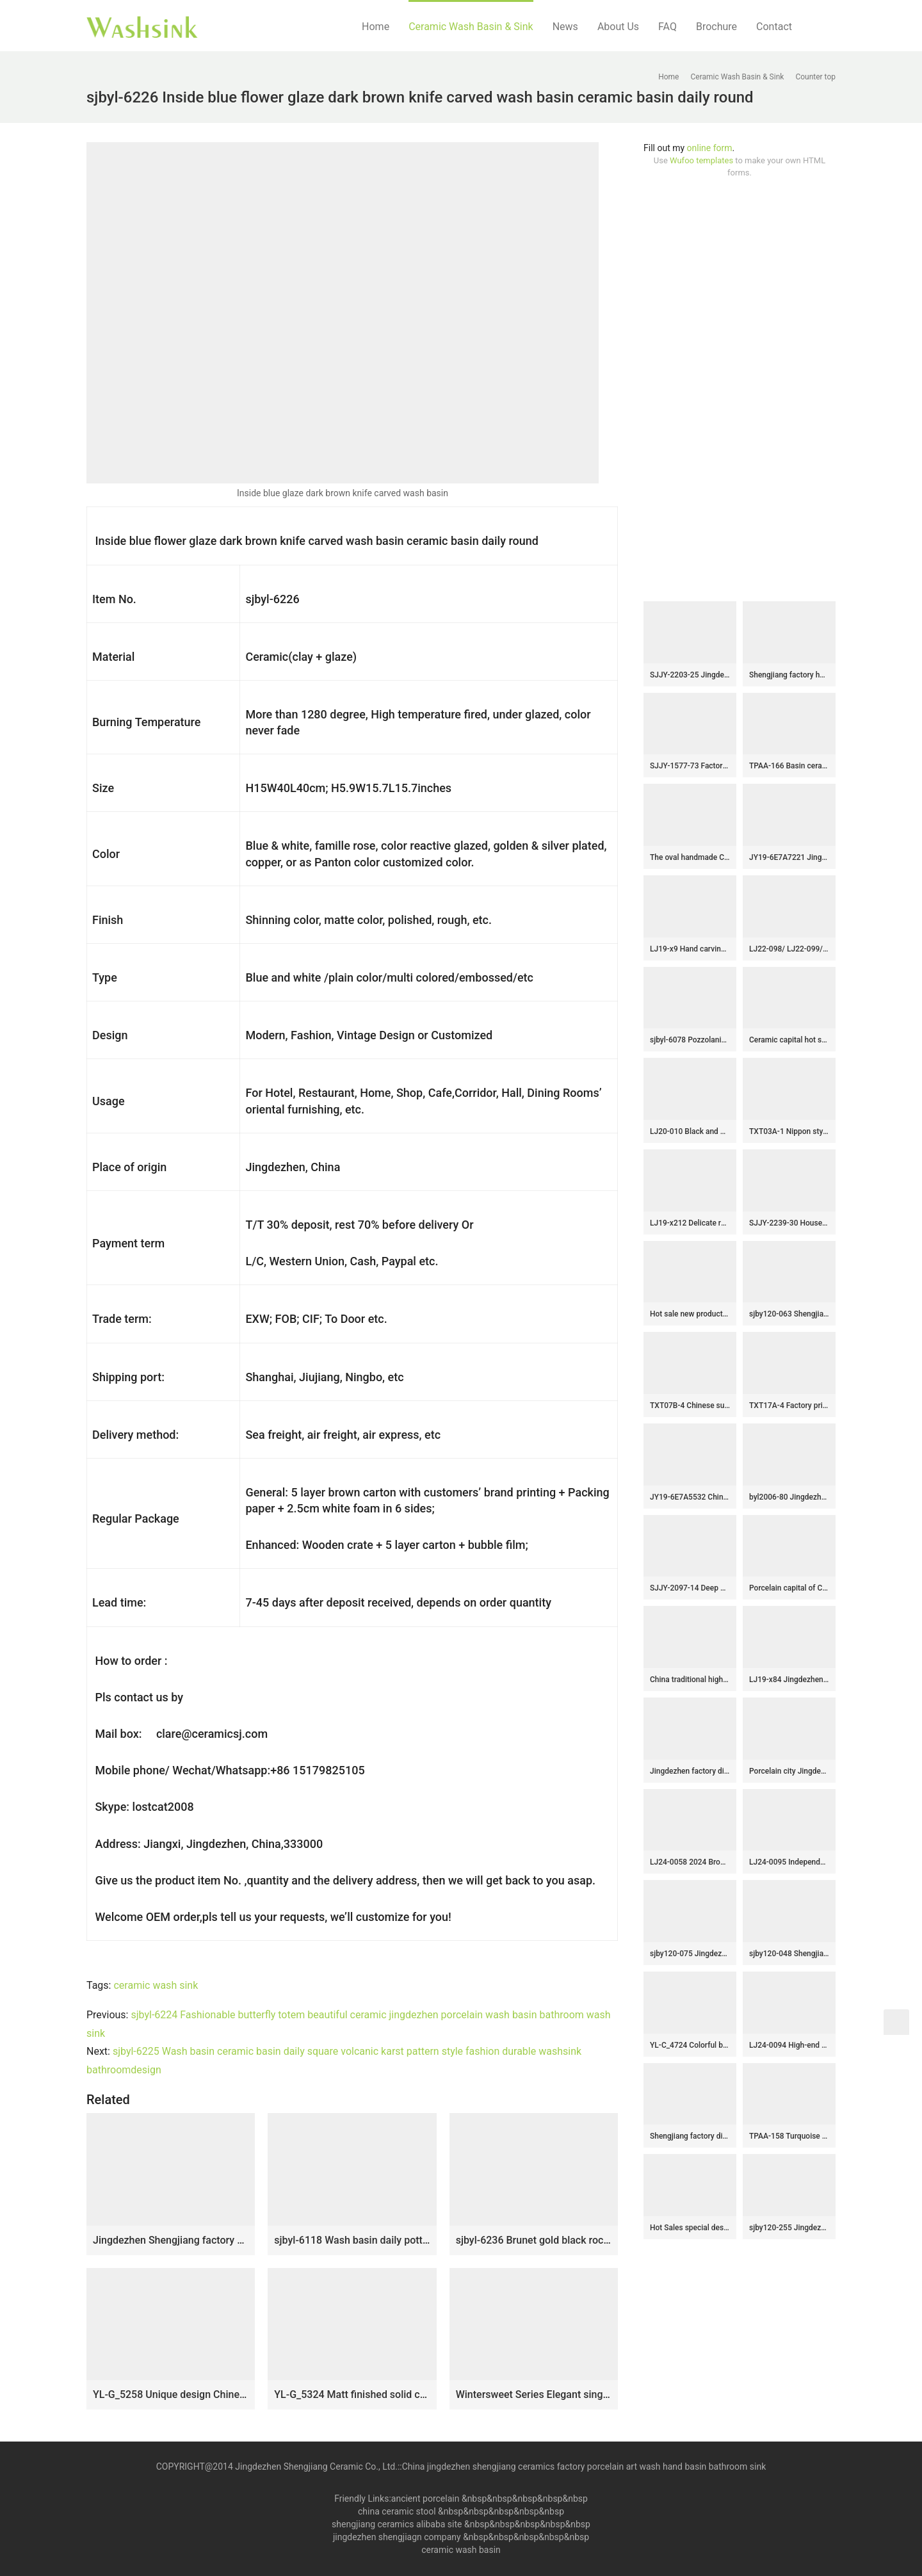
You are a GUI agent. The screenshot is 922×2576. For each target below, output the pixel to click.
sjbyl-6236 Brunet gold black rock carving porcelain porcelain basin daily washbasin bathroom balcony (533, 2240)
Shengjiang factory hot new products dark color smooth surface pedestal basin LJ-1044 (789, 674)
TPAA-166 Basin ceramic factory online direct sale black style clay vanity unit (789, 765)
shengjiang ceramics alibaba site (397, 2524)
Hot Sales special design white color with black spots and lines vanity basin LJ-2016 (690, 2227)
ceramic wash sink (155, 1985)
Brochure (716, 26)
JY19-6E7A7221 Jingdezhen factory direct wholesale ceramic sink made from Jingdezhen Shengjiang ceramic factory (789, 857)
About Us (618, 26)
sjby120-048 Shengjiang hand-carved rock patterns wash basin (789, 1953)
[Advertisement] (739, 390)
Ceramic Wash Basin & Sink (470, 26)
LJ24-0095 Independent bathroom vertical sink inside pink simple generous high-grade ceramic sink (789, 1862)
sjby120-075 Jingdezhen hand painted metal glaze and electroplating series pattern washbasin (690, 1953)
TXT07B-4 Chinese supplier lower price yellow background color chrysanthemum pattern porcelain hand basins (690, 1405)
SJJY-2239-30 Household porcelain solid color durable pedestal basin (789, 1223)
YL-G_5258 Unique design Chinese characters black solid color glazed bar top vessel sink (170, 2394)
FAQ (667, 26)
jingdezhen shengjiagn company (397, 2537)
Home (375, 26)
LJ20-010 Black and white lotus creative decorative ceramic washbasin (690, 1131)
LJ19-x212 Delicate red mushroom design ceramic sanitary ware (690, 1223)
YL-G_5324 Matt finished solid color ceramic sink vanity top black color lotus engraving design (352, 2394)
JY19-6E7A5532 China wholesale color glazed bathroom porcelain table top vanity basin (690, 1497)
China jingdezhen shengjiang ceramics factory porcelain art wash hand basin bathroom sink (584, 2466)
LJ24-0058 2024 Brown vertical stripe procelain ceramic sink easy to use (690, 1862)
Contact (774, 26)
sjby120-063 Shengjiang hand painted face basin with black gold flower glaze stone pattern (789, 1313)
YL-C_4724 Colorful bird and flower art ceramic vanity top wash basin (690, 2045)
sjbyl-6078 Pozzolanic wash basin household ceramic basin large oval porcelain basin (690, 1039)
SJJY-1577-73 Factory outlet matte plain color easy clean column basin (690, 765)
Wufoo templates (701, 160)
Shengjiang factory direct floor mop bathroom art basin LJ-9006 (690, 2136)
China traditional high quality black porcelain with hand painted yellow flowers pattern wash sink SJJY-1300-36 (690, 1679)
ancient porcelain (426, 2498)
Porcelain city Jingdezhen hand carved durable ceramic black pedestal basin (789, 1771)
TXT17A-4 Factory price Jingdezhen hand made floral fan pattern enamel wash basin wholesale (789, 1405)
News (565, 26)
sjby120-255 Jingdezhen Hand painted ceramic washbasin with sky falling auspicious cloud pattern (789, 2227)
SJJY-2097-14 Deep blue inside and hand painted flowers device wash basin (690, 1588)
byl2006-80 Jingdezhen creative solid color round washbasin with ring (789, 1497)
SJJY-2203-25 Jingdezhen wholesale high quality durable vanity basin (690, 674)
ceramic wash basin (461, 2550)
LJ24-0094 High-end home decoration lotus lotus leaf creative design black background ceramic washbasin (789, 2045)
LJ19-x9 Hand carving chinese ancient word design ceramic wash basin (690, 948)
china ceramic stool (397, 2511)
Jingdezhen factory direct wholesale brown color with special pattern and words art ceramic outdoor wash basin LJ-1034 (690, 1771)
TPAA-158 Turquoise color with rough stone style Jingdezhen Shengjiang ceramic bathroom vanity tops (789, 2136)
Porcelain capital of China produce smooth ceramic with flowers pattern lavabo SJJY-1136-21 (789, 1588)
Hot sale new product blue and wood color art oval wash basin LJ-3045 (690, 1313)
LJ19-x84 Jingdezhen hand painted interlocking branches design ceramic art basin (789, 1679)
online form (709, 148)
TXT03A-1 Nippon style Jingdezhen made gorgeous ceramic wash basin (789, 1131)
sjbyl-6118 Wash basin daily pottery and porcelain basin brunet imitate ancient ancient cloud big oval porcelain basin (352, 2240)
